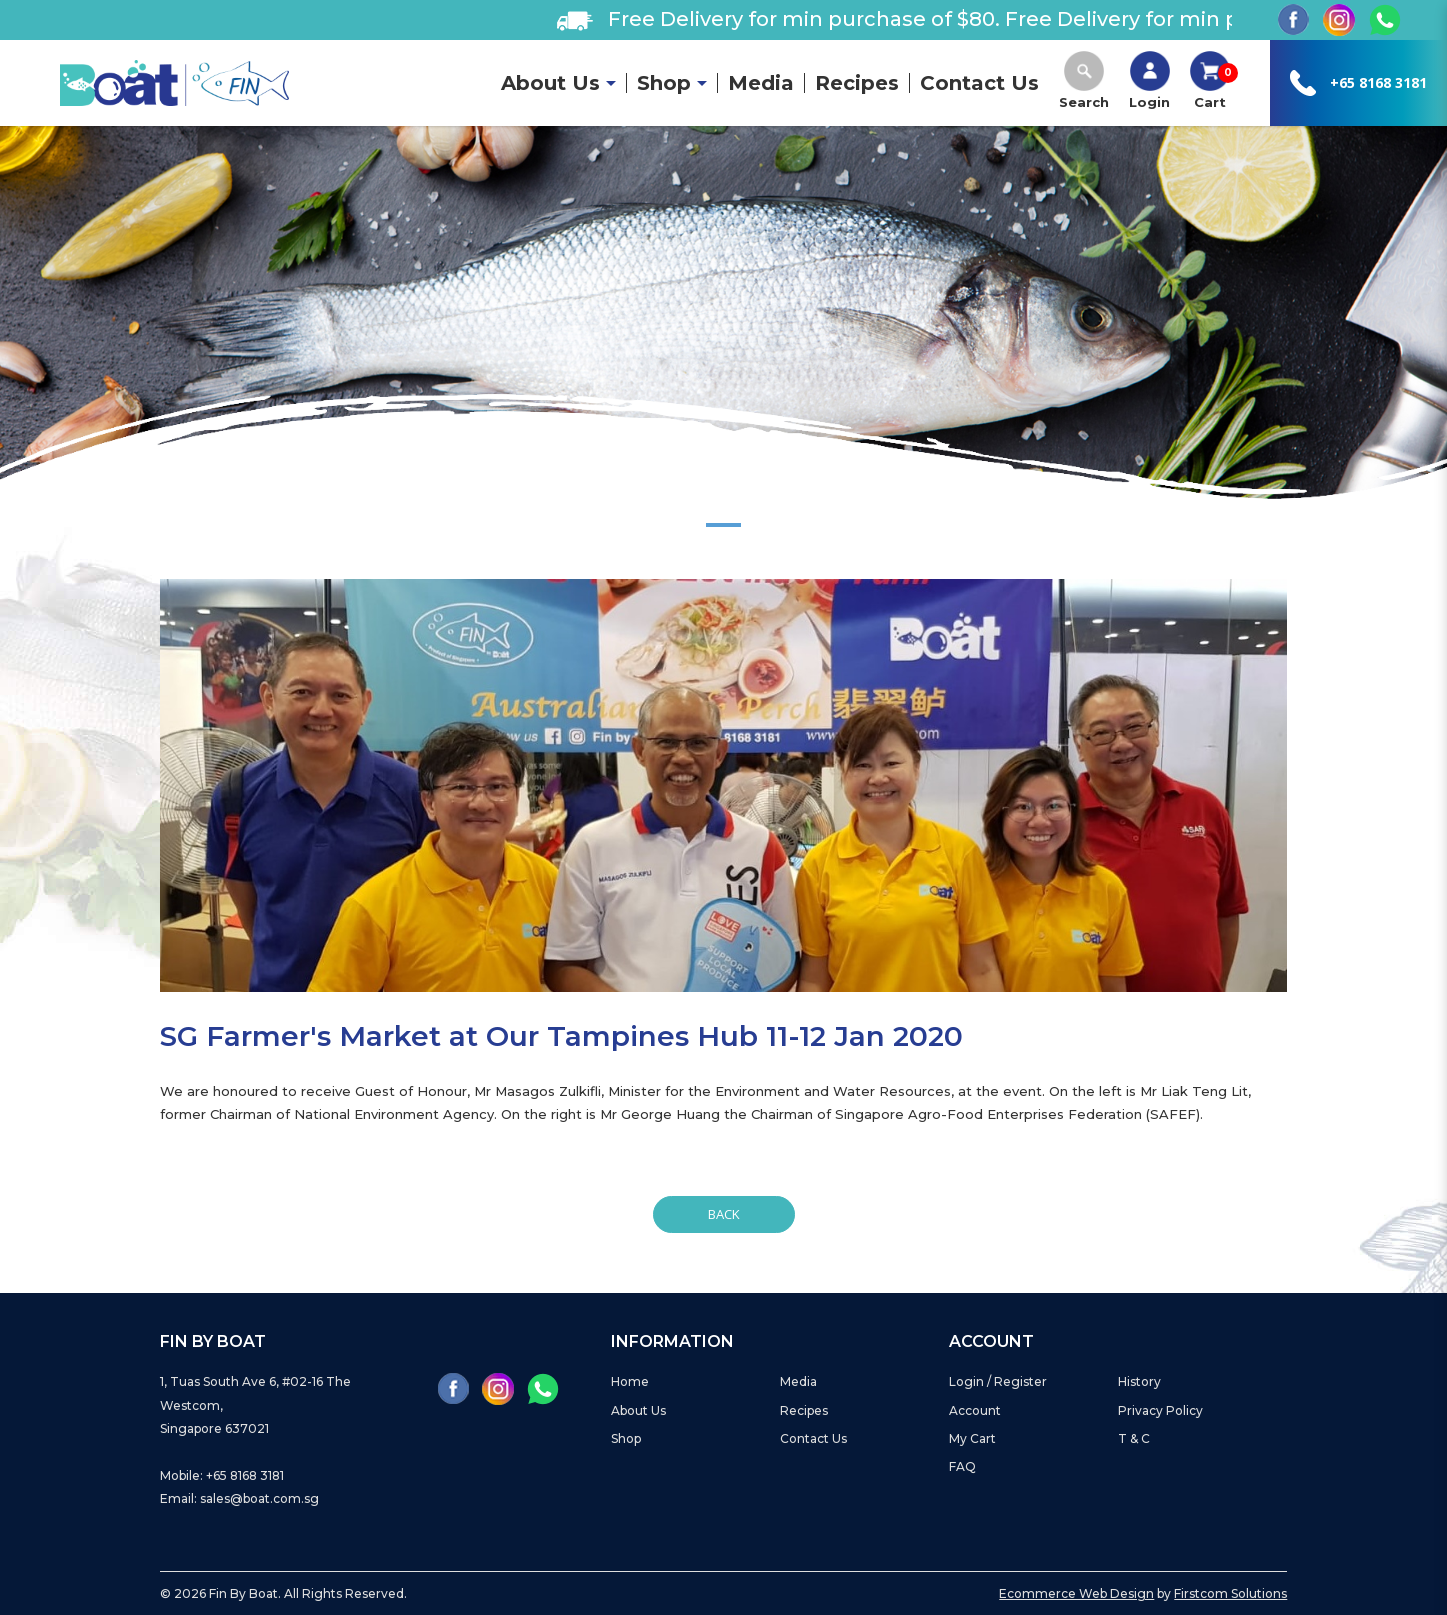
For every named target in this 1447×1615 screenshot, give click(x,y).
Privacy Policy (1160, 1410)
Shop (626, 1438)
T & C (1134, 1438)
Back (724, 1214)
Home (630, 1381)
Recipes (804, 1410)
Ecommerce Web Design (1076, 1593)
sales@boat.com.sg (259, 1498)
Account (975, 1410)
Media (798, 1381)
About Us (638, 1410)
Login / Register (998, 1381)
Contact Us (813, 1438)
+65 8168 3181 (1378, 82)
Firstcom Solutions (1230, 1593)
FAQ (962, 1466)
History (1139, 1381)
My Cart (972, 1438)
